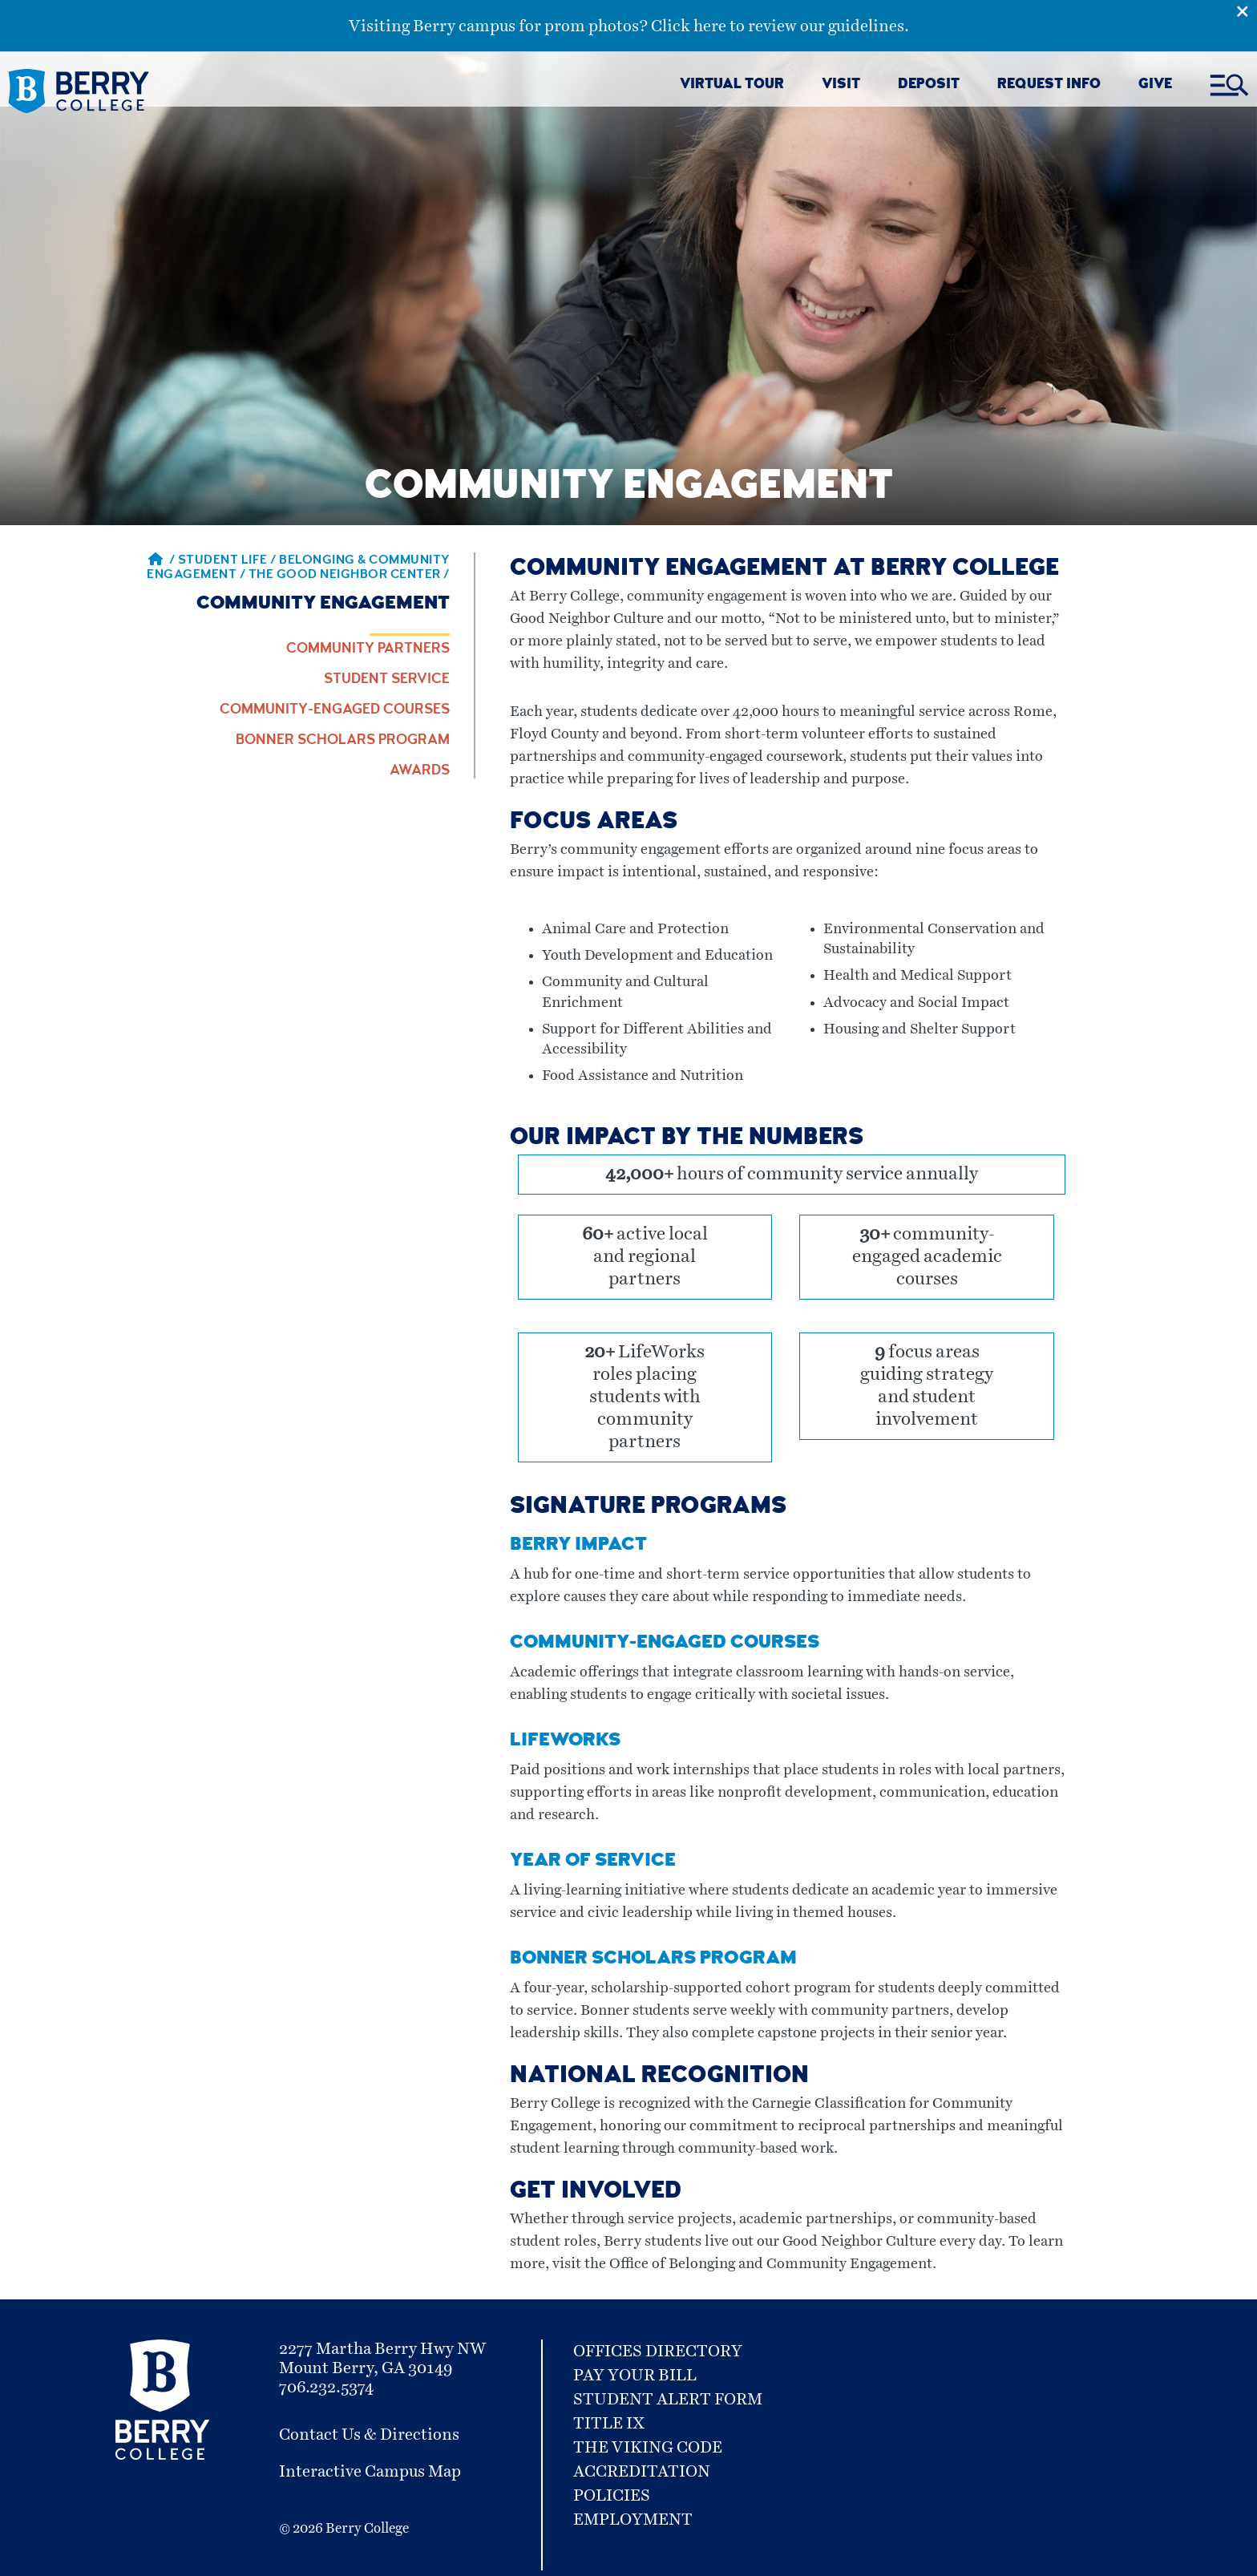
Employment (633, 2520)
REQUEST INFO (1049, 85)
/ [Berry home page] (162, 561)
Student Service (387, 680)
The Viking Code (647, 2448)
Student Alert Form (667, 2400)
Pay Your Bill (635, 2376)
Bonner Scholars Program (343, 741)
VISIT (841, 85)
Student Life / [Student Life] (229, 561)
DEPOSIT (929, 85)
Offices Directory (657, 2351)
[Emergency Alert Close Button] (1246, 10)
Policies (611, 2496)
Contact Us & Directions (369, 2435)
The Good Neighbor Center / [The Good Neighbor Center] (349, 575)
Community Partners (368, 649)
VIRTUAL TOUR (732, 85)
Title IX (609, 2424)
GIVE (1155, 85)
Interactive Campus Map (370, 2472)
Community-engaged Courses (335, 710)
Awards (420, 771)
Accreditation (641, 2472)
